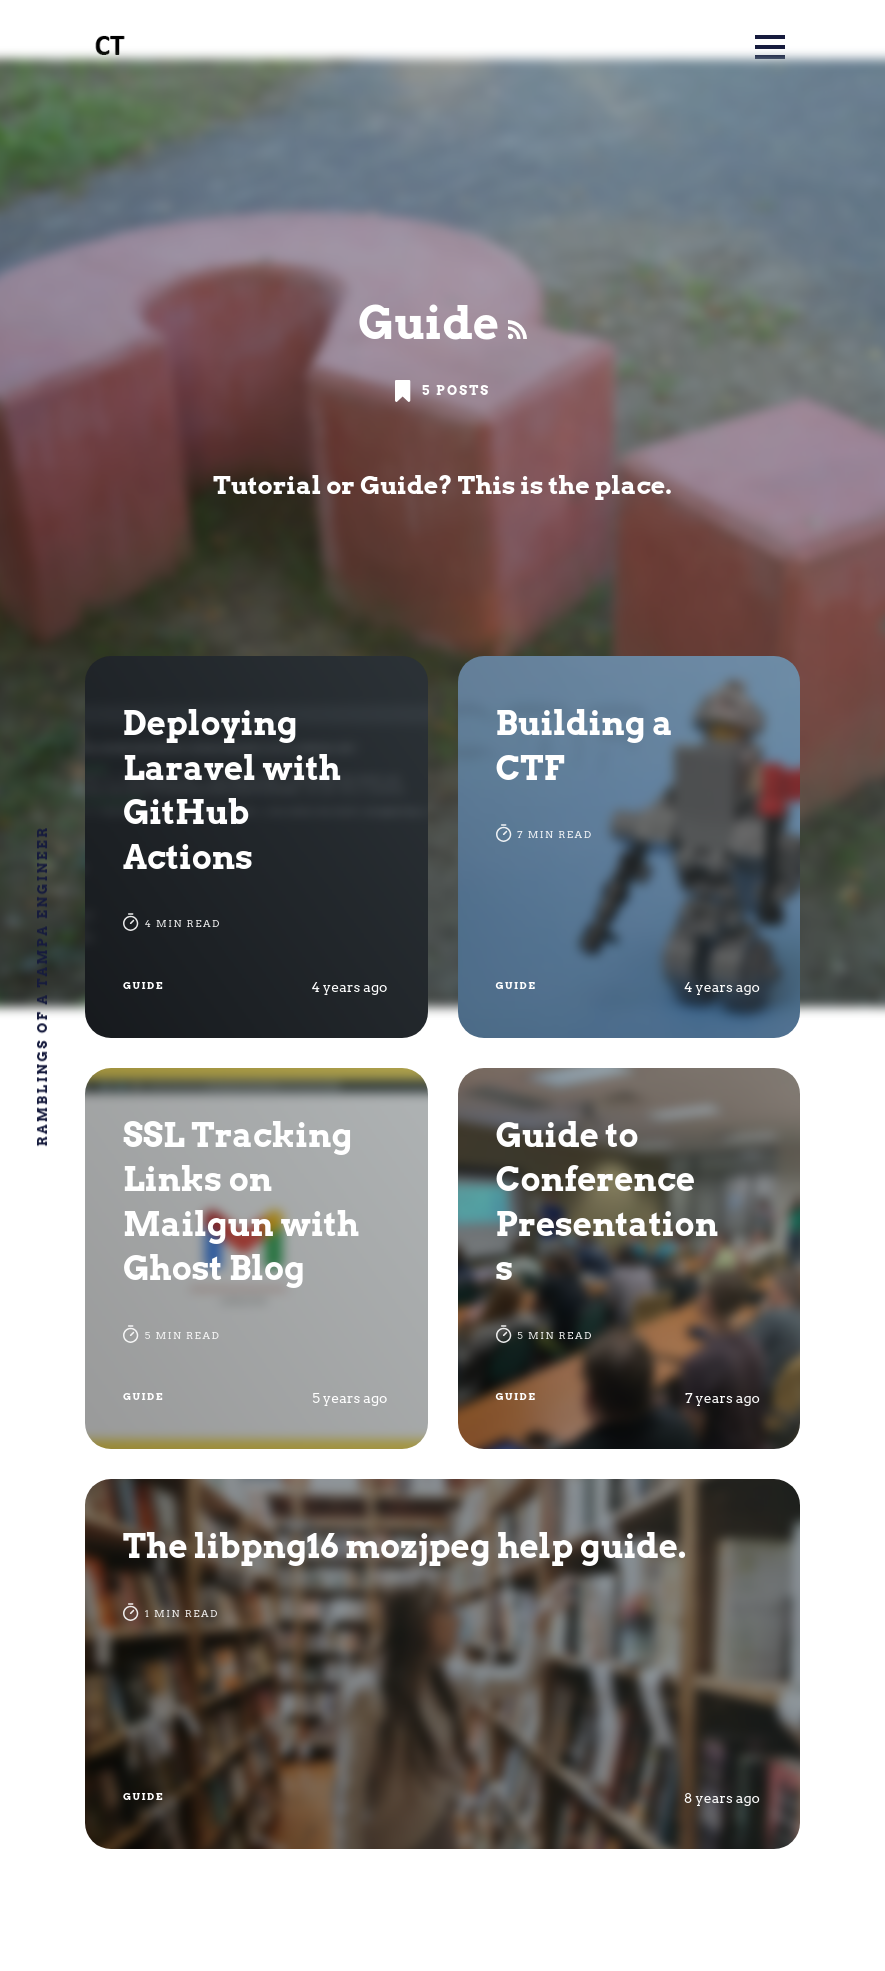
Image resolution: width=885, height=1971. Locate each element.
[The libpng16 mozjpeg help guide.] (442, 1664)
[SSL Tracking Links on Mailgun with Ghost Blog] (256, 1259)
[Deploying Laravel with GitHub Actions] (256, 847)
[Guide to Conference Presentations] (629, 1259)
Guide (143, 985)
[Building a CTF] (629, 847)
